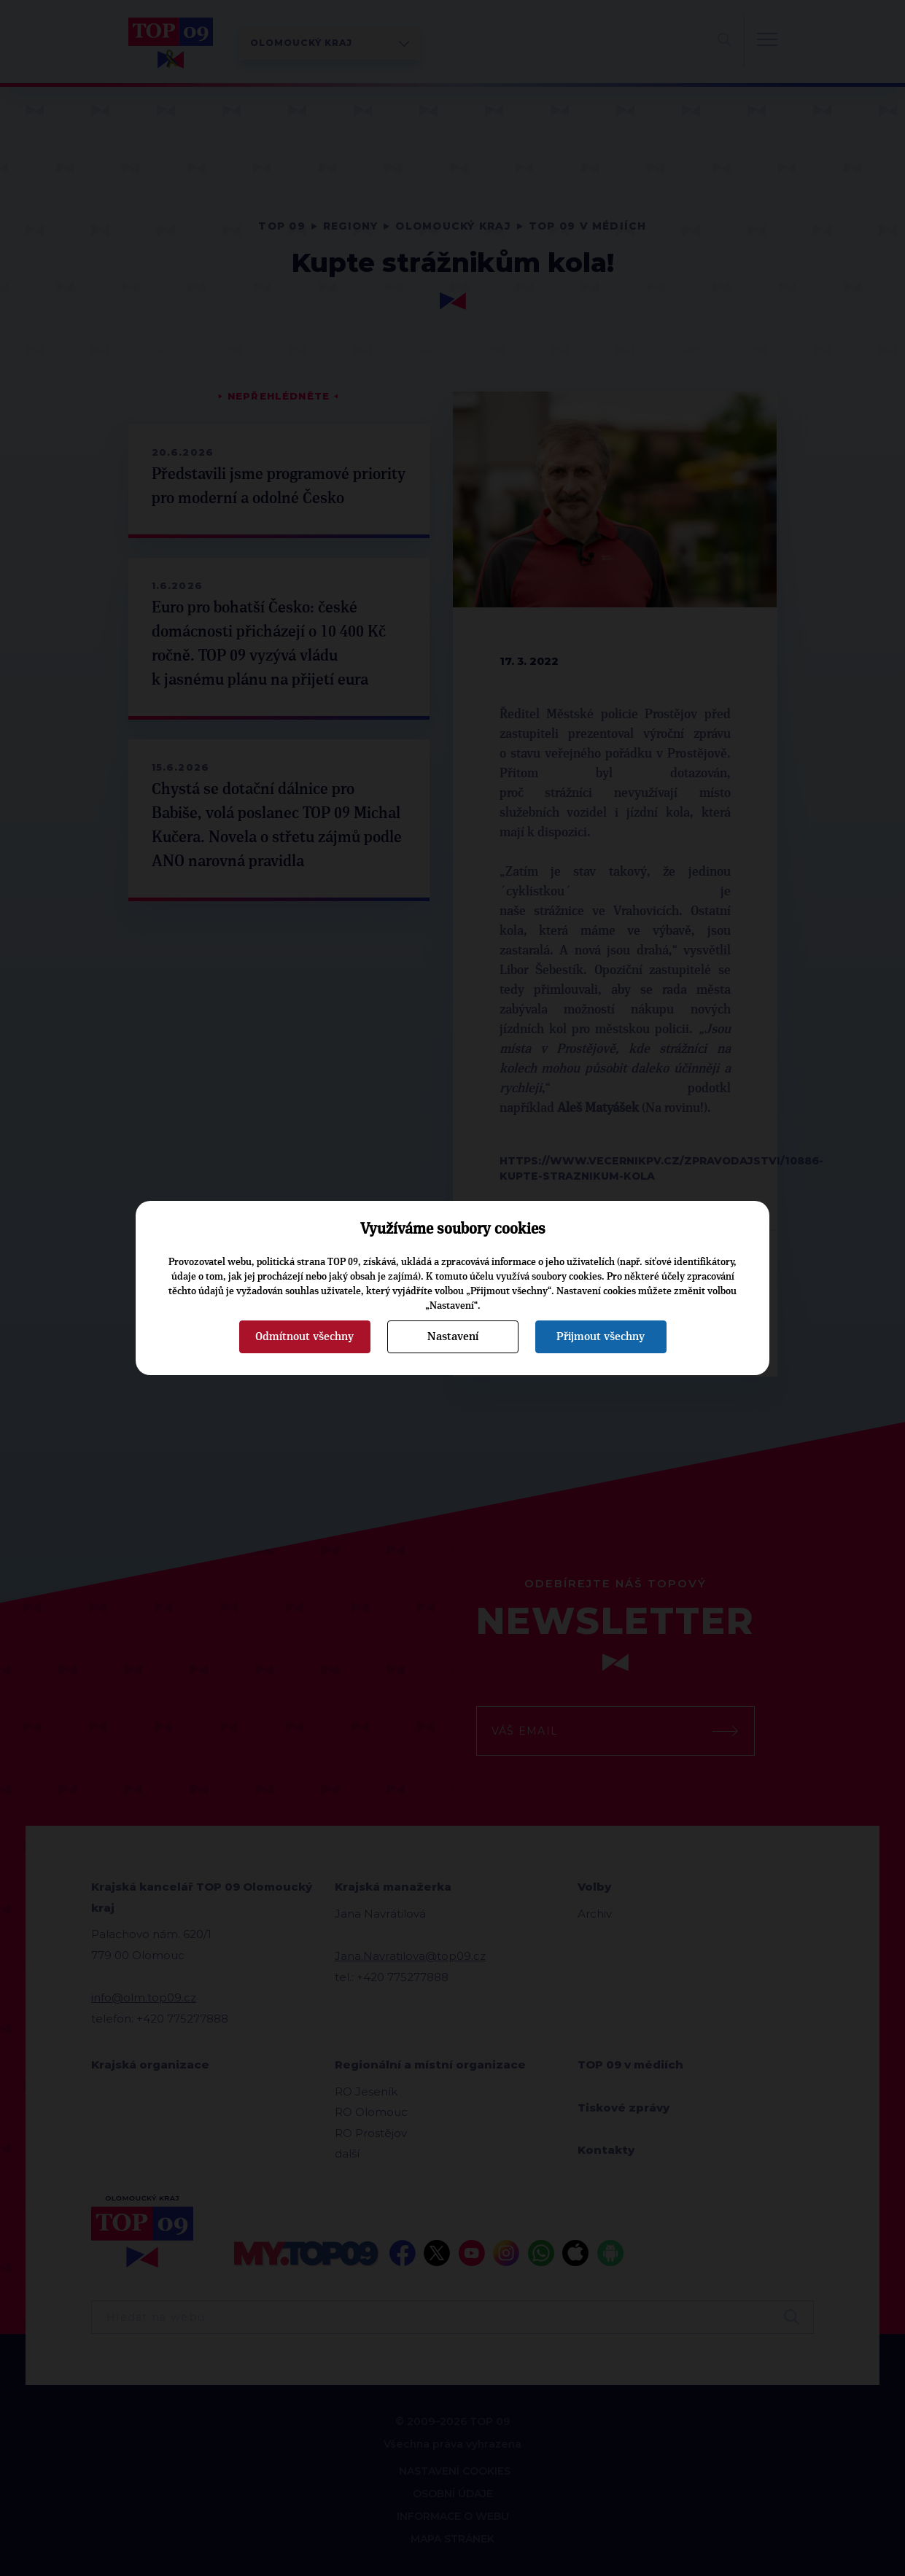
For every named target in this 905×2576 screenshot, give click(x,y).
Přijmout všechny (600, 1336)
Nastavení (452, 1336)
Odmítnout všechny (304, 1336)
